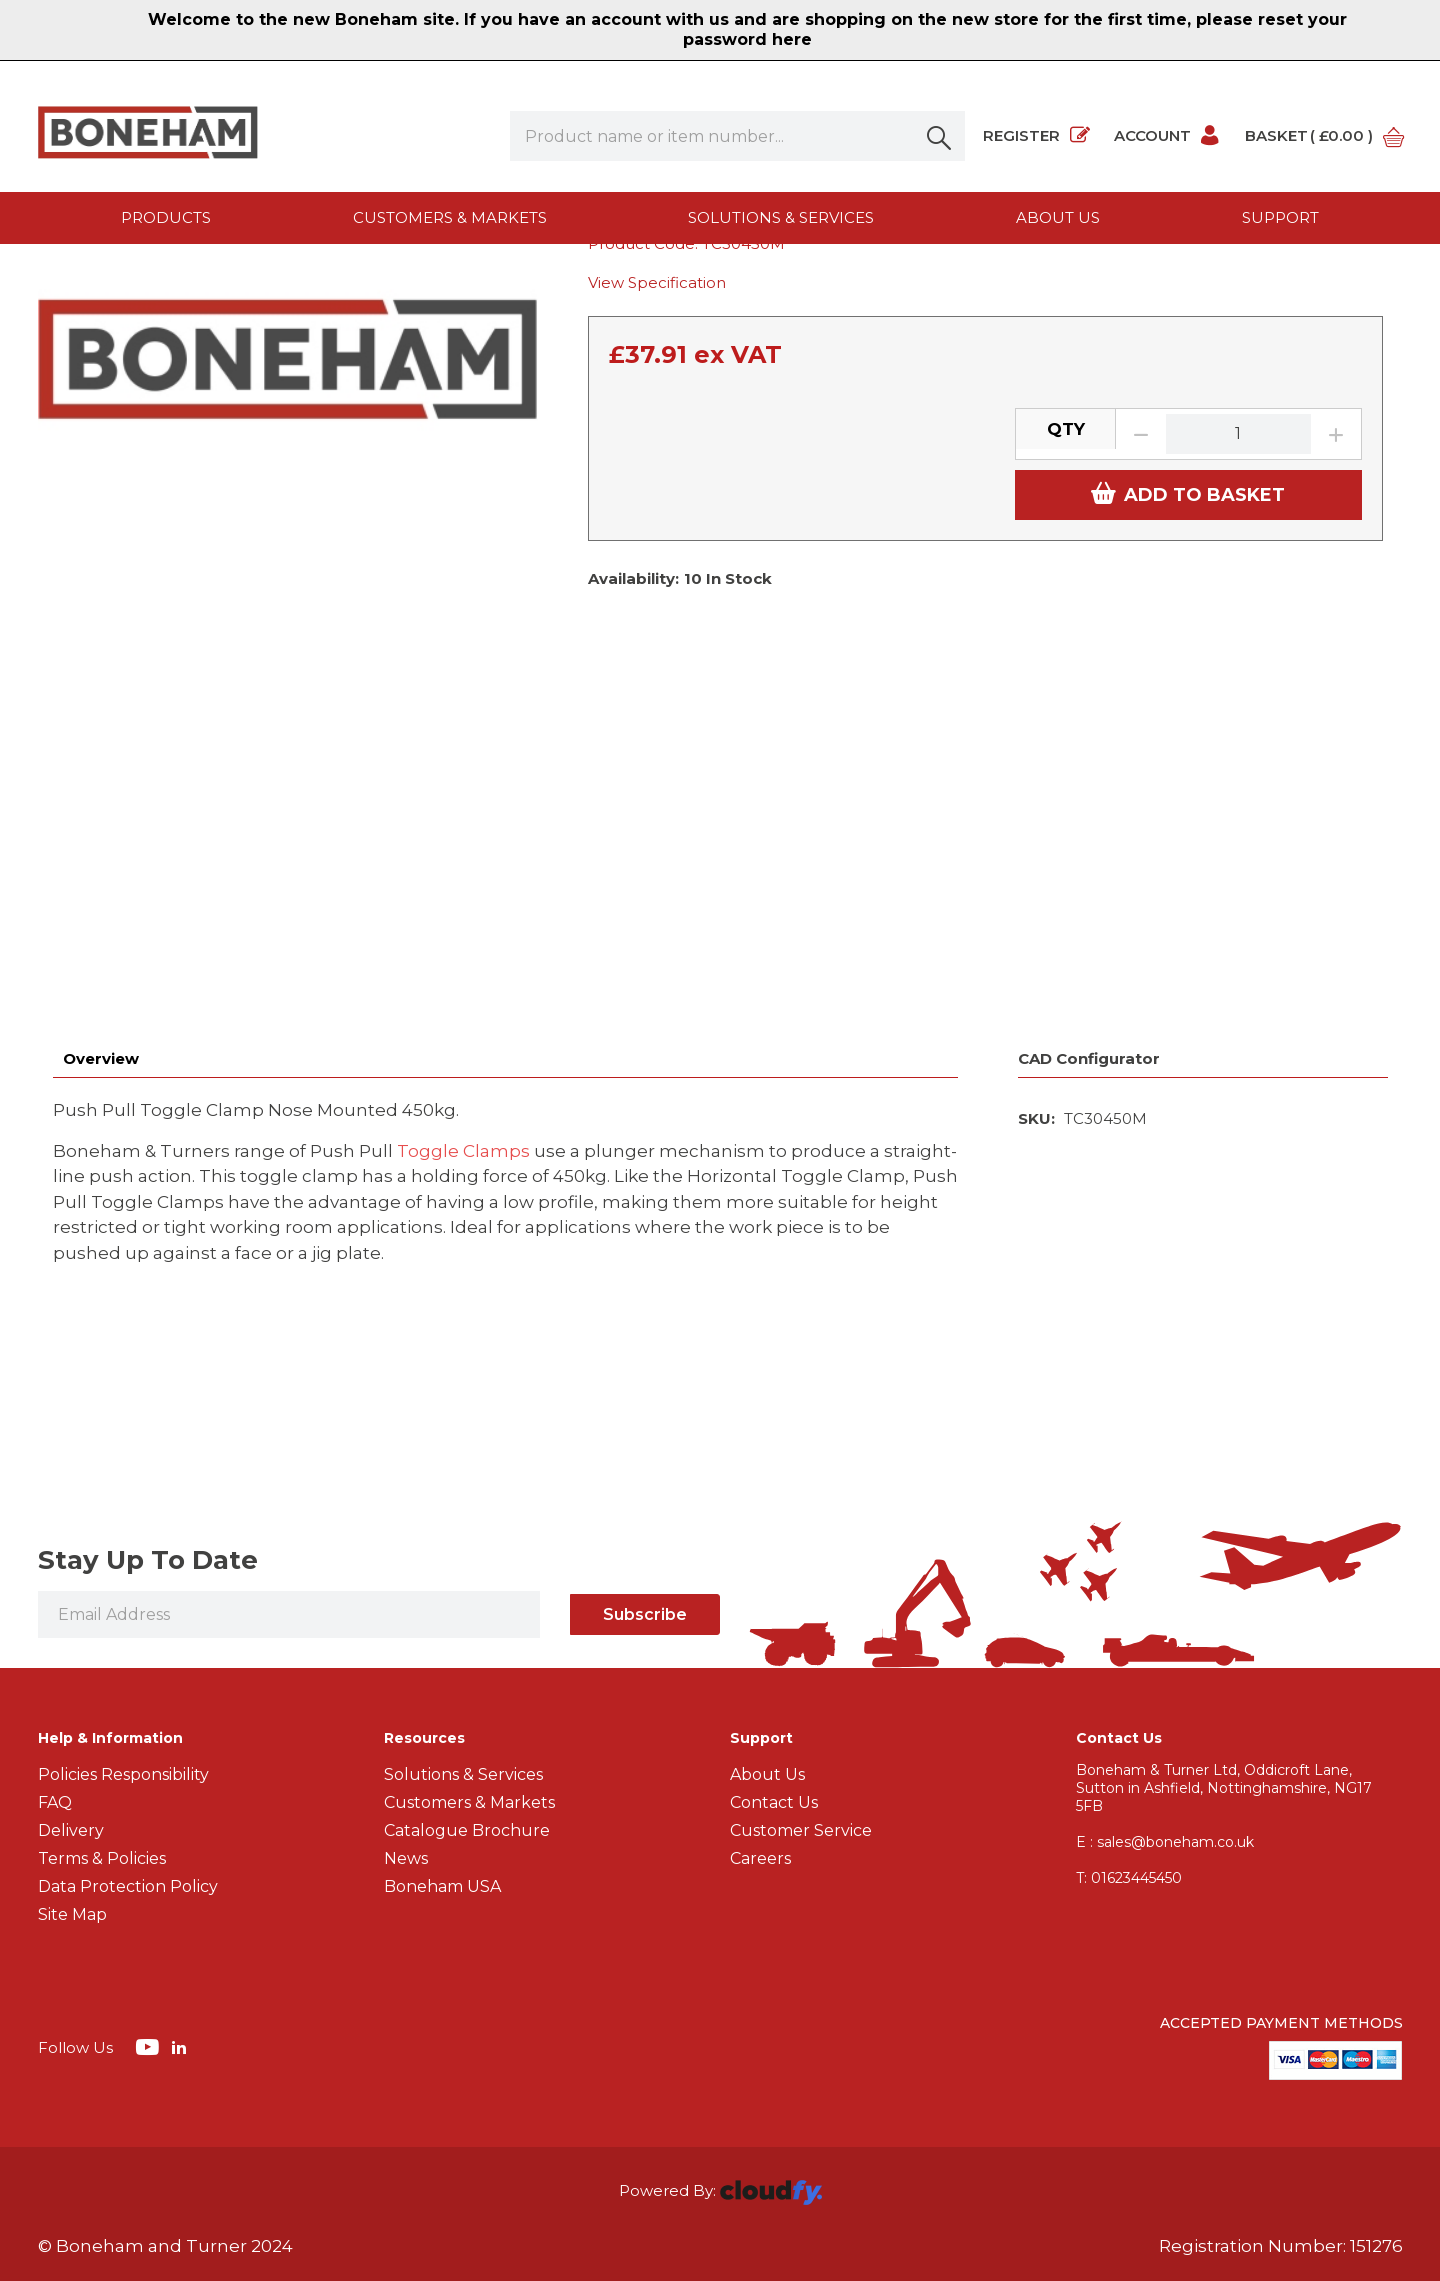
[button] (940, 136)
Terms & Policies (102, 1702)
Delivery (71, 1674)
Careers (760, 1702)
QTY (1066, 642)
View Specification (657, 496)
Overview (101, 902)
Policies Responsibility (123, 1618)
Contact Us (774, 1646)
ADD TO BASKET (1188, 707)
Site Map (72, 1758)
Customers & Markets (450, 217)
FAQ (55, 1646)
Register (1036, 136)
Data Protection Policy (128, 1730)
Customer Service (801, 1674)
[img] (149, 1890)
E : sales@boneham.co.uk (1165, 1686)
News (406, 1702)
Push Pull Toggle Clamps (465, 283)
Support (1280, 217)
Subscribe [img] (645, 1458)
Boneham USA (442, 1730)
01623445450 (1129, 1722)
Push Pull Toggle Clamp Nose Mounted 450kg (792, 283)
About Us (767, 1618)
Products (166, 217)
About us (1058, 217)
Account (1167, 136)
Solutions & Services (781, 217)
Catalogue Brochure (467, 1674)
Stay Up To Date (148, 1404)
